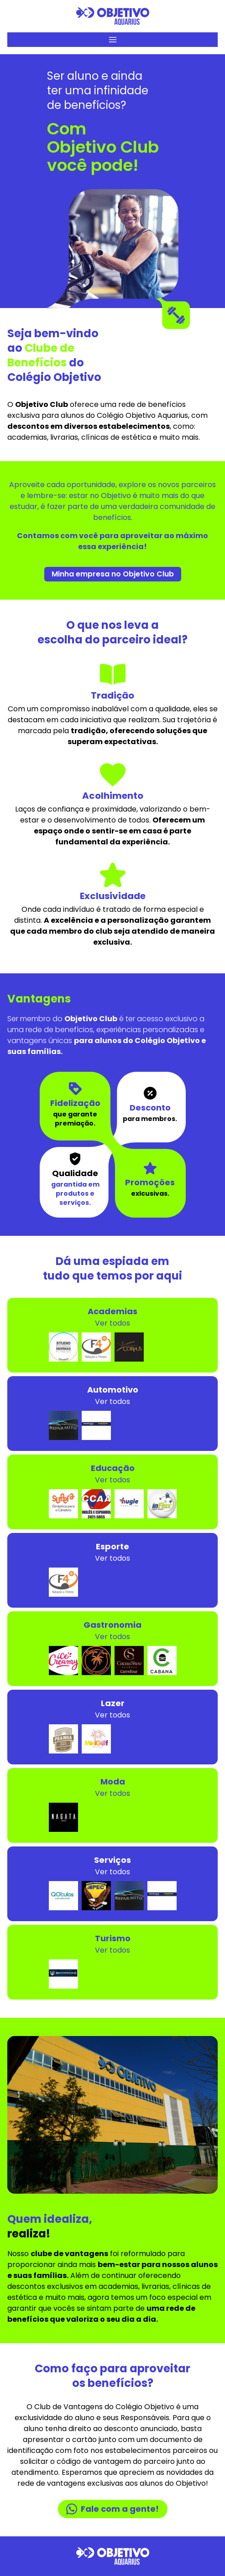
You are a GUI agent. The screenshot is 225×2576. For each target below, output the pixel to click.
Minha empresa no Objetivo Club (113, 574)
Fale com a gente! (112, 2508)
